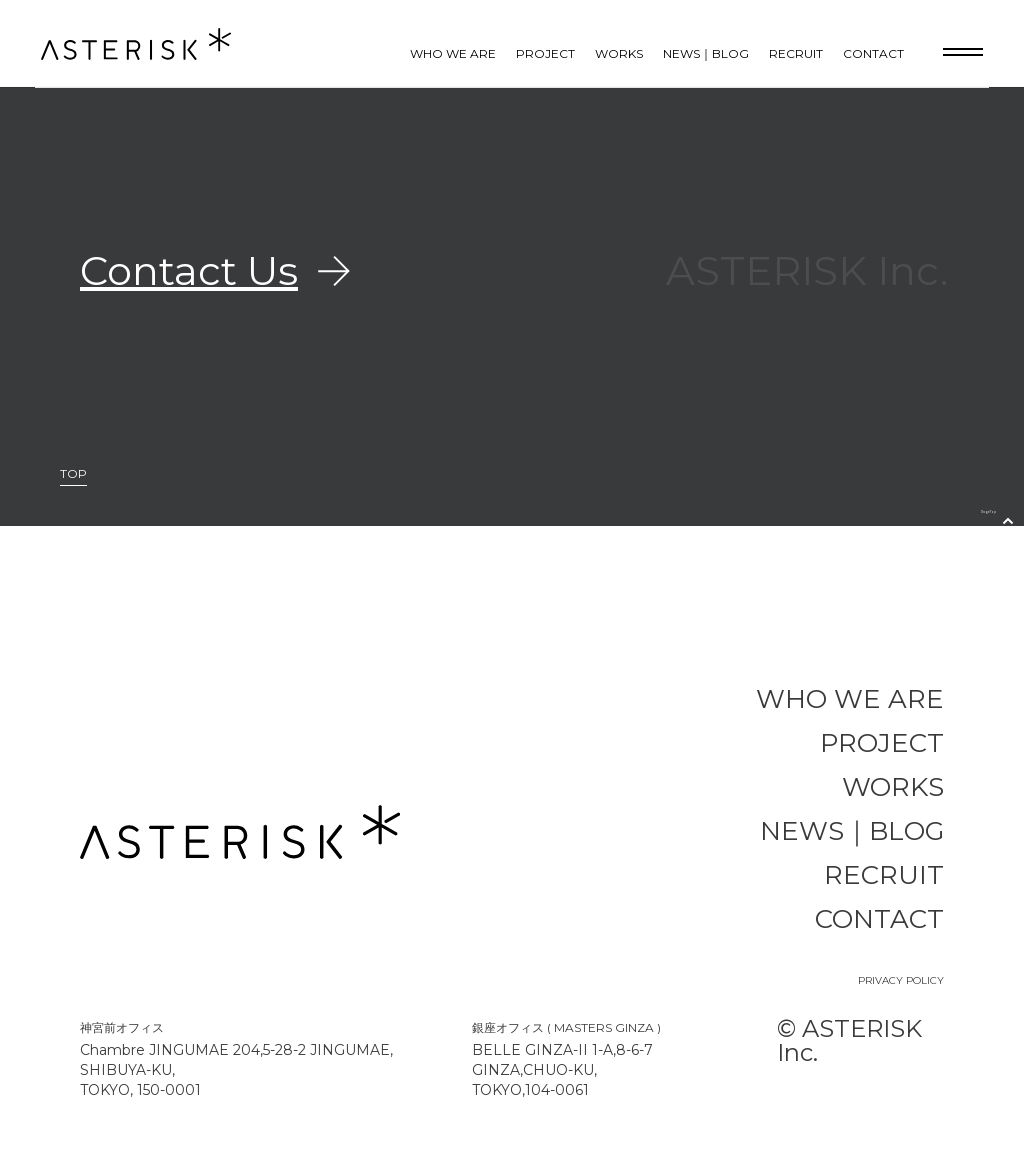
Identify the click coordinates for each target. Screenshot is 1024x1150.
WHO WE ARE (453, 53)
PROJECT (545, 53)
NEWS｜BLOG (706, 53)
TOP (73, 474)
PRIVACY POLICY (901, 980)
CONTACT (873, 53)
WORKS (619, 53)
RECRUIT (796, 53)
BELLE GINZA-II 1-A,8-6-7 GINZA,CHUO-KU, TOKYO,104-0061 (562, 1070)
